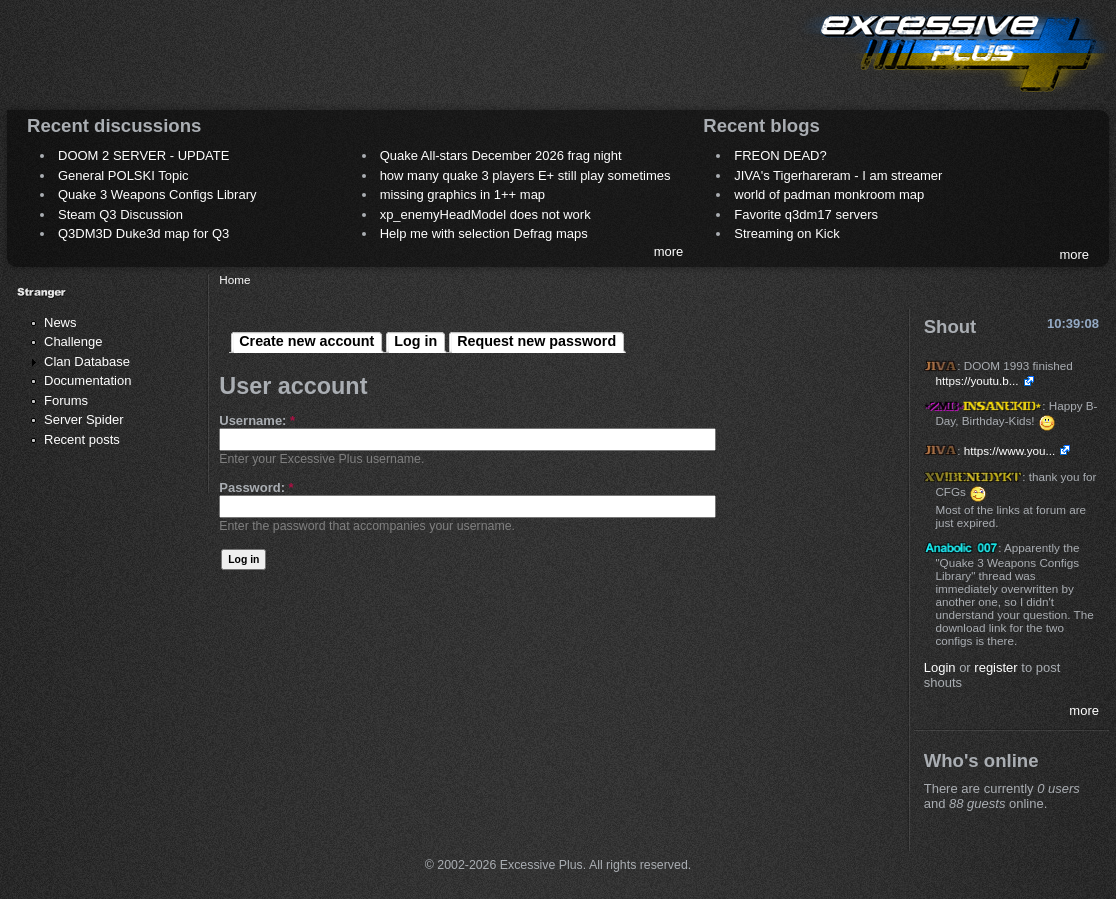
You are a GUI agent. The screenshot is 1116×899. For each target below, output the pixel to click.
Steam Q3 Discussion (120, 214)
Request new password (536, 341)
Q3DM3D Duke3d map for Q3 (143, 233)
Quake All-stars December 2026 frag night (501, 155)
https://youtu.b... (976, 380)
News (60, 322)
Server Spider (83, 419)
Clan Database (87, 361)
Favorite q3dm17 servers (806, 214)
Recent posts (82, 439)
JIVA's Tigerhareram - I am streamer (838, 175)
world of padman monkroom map (829, 194)
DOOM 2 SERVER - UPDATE (143, 155)
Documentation (87, 380)
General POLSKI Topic (123, 175)
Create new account (306, 341)
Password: (256, 487)
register (995, 667)
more (669, 251)
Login (940, 667)
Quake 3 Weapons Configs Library (157, 194)
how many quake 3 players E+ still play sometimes (525, 175)
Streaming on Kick (787, 233)
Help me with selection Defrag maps (484, 233)
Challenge (73, 341)
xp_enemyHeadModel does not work (485, 214)
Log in (415, 341)
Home (234, 279)
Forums (66, 400)
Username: (257, 420)
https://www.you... (1010, 450)
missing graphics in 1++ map (462, 194)
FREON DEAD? (780, 155)
